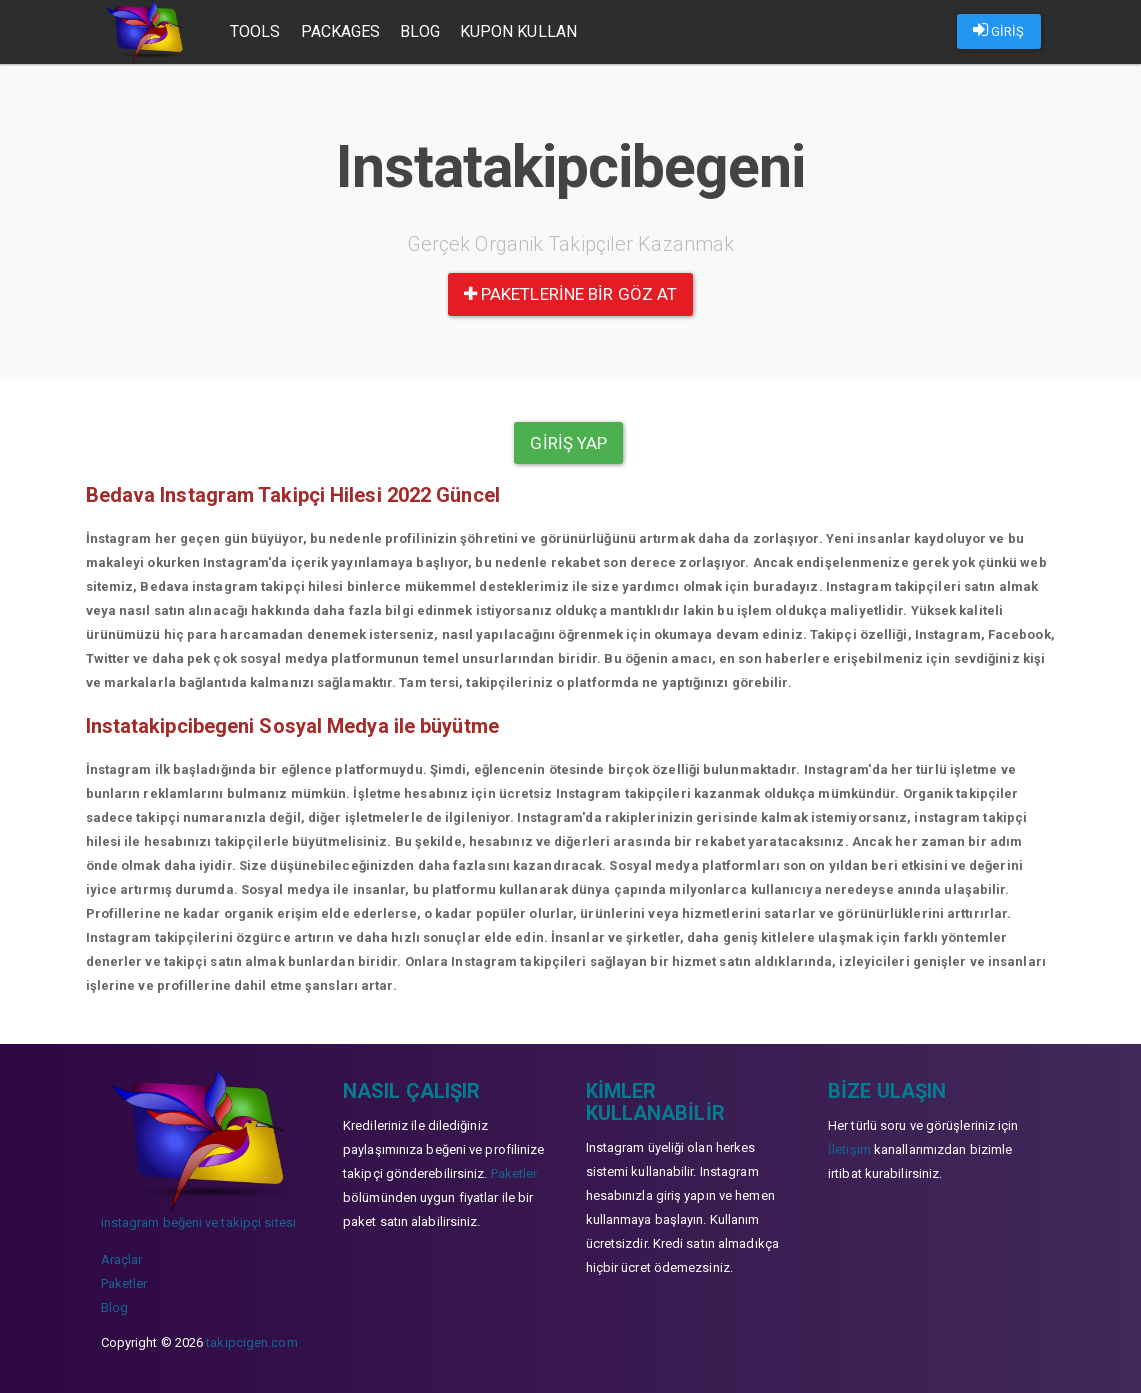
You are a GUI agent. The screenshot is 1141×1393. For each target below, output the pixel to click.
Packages (341, 31)
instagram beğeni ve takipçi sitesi (198, 1222)
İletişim (849, 1149)
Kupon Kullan (518, 31)
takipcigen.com (251, 1342)
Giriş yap (568, 443)
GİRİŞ (999, 30)
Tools (255, 31)
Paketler (124, 1283)
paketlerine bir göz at (570, 294)
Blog (419, 31)
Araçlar (122, 1259)
